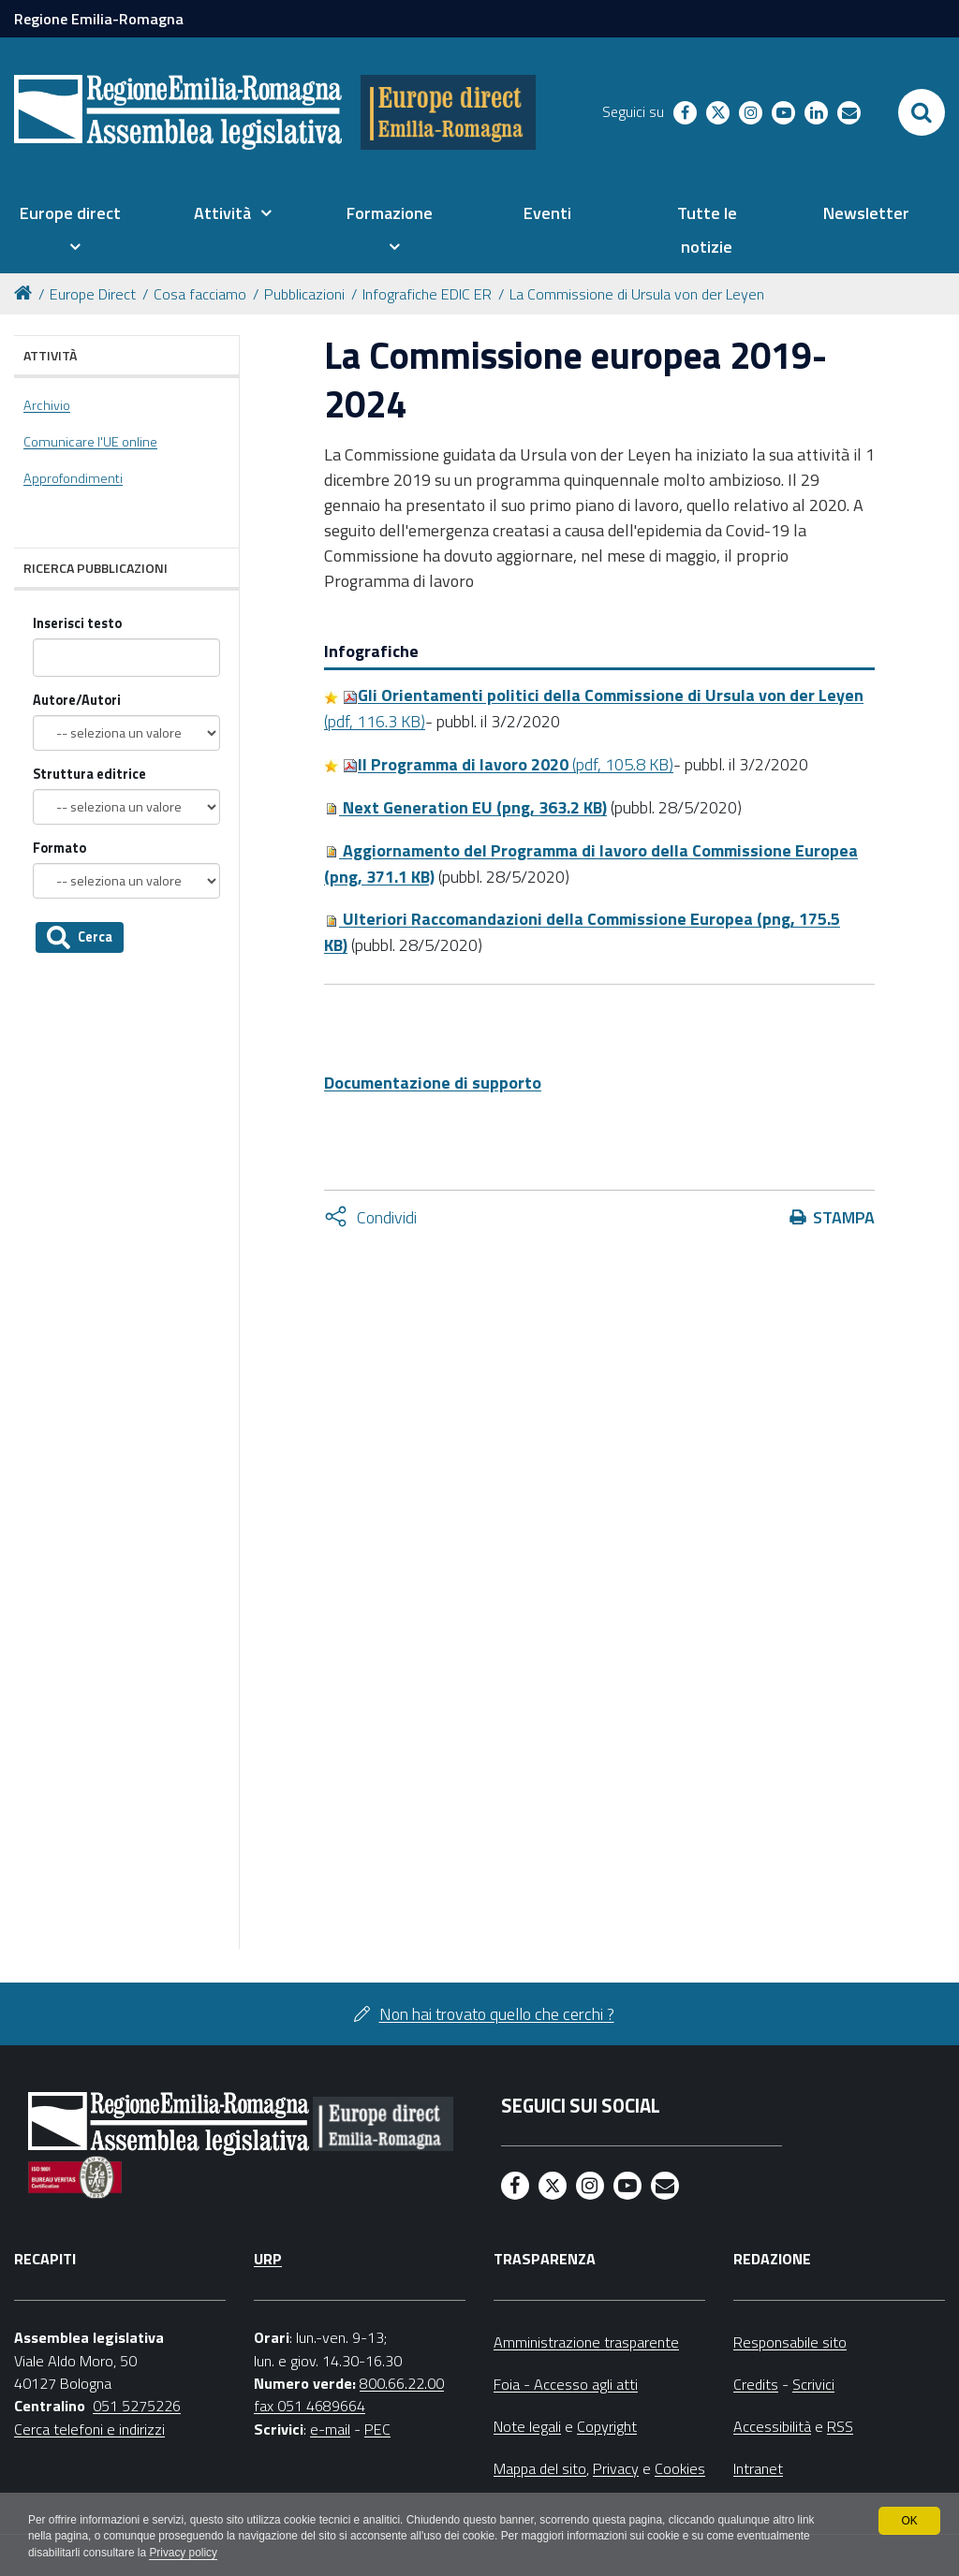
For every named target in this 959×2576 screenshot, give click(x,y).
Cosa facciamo (200, 294)
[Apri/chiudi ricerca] (921, 112)
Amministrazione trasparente (586, 2342)
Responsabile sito (790, 2342)
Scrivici (813, 2384)
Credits (755, 2384)
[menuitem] (69, 230)
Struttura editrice (89, 774)
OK (909, 2519)
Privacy (616, 2468)
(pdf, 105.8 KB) (508, 764)
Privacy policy (185, 2553)
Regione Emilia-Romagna (99, 18)
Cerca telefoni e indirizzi (89, 2429)
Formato (59, 848)
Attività (50, 355)
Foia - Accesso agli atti (566, 2384)
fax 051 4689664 (309, 2405)
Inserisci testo (77, 624)
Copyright (607, 2426)
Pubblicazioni (304, 294)
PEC (377, 2429)
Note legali (527, 2426)
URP (268, 2258)
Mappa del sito (540, 2468)
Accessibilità (772, 2426)
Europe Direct (93, 294)
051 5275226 (137, 2405)
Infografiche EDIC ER (427, 294)
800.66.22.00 (402, 2383)
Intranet (758, 2468)
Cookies (680, 2468)
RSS (840, 2426)
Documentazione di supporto (432, 1082)
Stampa (844, 1217)
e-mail (330, 2429)
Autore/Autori (77, 700)
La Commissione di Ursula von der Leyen (636, 294)
